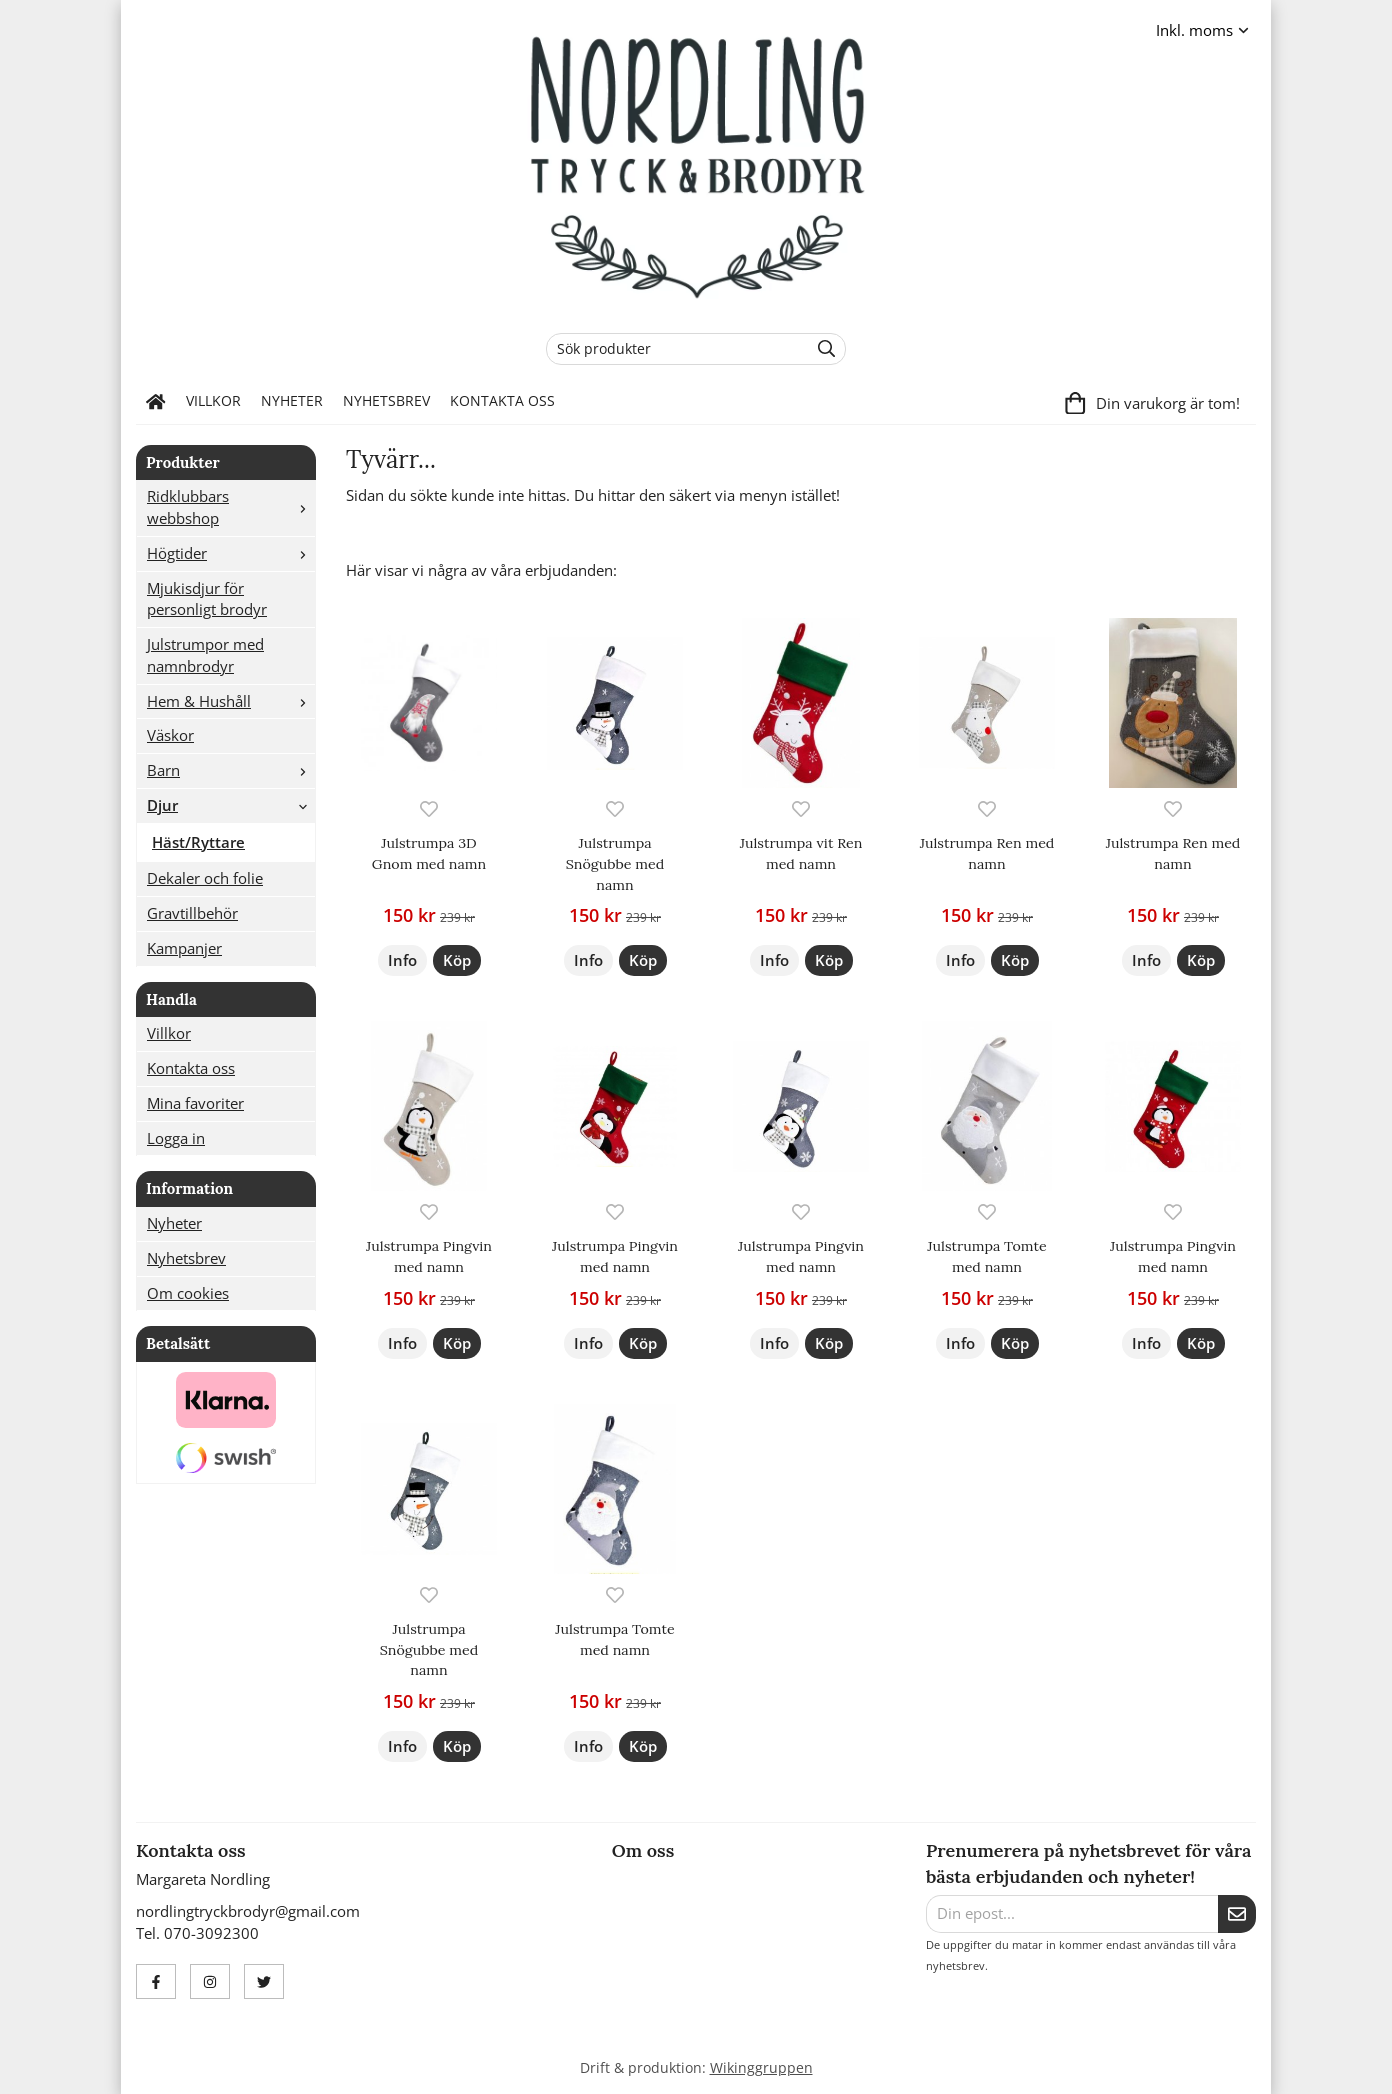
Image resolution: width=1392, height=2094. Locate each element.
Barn (231, 770)
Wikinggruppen (761, 2068)
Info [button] (402, 960)
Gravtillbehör (192, 913)
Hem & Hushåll (231, 701)
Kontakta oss (502, 401)
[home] (156, 402)
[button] (457, 960)
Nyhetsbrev (386, 401)
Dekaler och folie (205, 878)
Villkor (213, 401)
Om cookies (188, 1293)
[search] (821, 349)
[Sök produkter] (672, 349)
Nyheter (292, 401)
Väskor (170, 735)
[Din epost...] (1072, 1914)
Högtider (231, 553)
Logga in (176, 1138)
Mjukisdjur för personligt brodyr (207, 599)
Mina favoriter (195, 1103)
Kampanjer (184, 948)
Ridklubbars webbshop (231, 507)
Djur (231, 805)
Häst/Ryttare (198, 842)
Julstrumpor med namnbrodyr (205, 655)
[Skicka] (1237, 1914)
